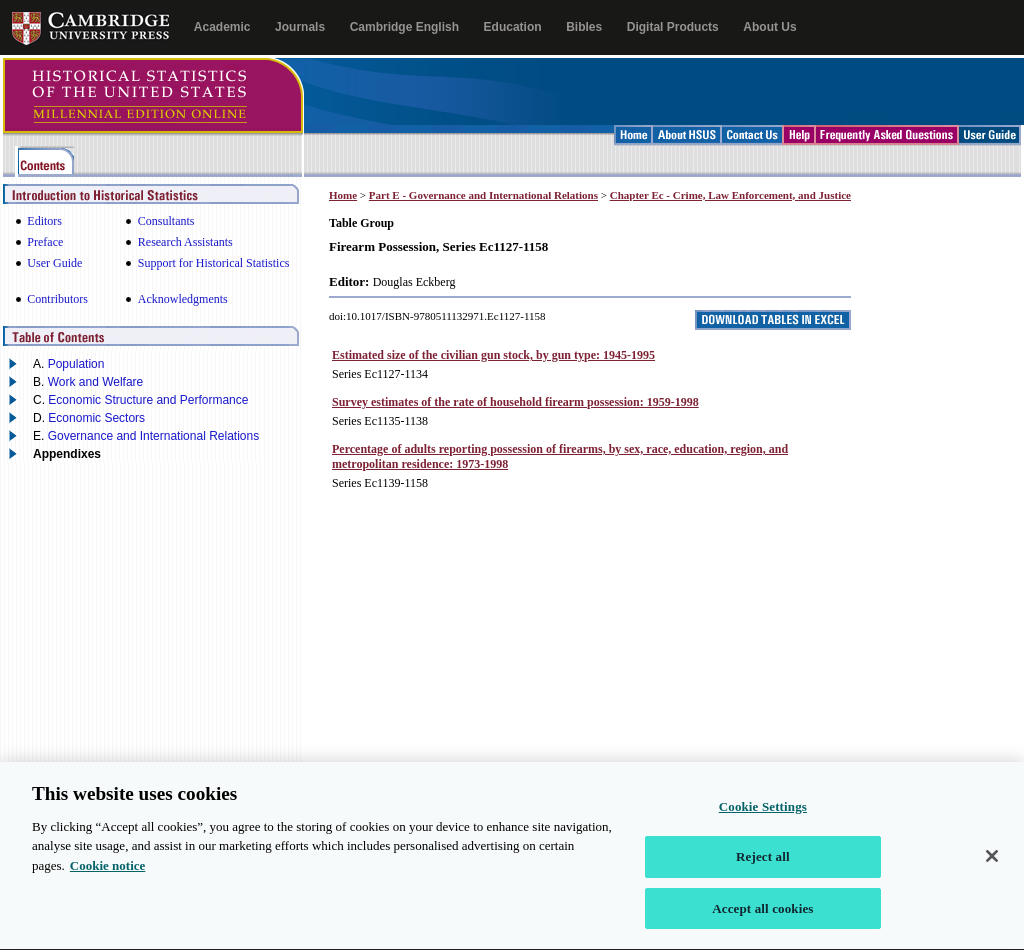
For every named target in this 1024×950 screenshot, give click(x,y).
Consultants (166, 221)
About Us (769, 27)
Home (343, 195)
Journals (300, 27)
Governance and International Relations (153, 436)
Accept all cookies (762, 919)
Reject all (763, 867)
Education (513, 27)
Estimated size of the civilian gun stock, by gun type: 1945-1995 (493, 355)
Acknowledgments (183, 299)
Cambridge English (404, 27)
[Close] (992, 866)
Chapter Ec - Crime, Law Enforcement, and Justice (730, 195)
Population (76, 364)
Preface (45, 242)
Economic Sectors (96, 418)
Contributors (57, 299)
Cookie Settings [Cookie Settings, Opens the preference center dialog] (763, 817)
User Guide (54, 263)
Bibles (584, 27)
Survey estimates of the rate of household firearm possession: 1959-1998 (515, 402)
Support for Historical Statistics (214, 263)
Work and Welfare (96, 382)
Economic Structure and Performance (148, 400)
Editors (44, 221)
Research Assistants (185, 242)
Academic (222, 27)
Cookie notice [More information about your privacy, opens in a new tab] (107, 876)
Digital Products (673, 27)
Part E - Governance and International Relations (483, 195)
